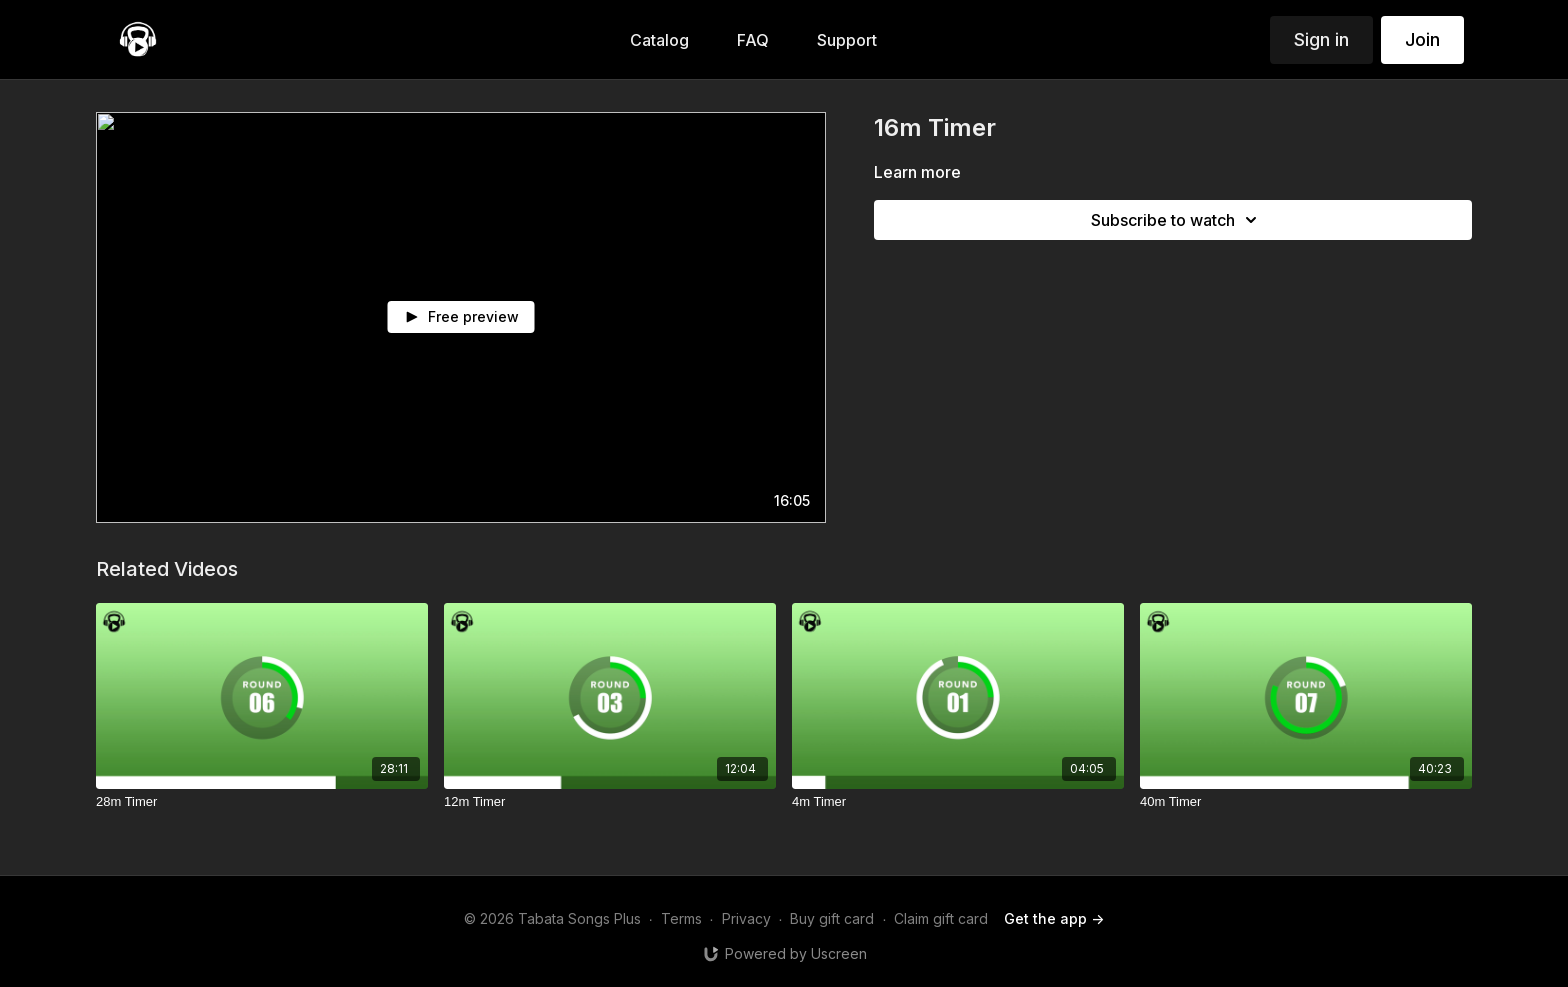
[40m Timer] (1306, 802)
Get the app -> (1054, 918)
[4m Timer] (958, 802)
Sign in (1321, 39)
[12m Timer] (610, 802)
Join (1422, 39)
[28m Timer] (262, 802)
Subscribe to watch (1177, 220)
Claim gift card (941, 918)
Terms (681, 918)
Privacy (746, 918)
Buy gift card (832, 918)
